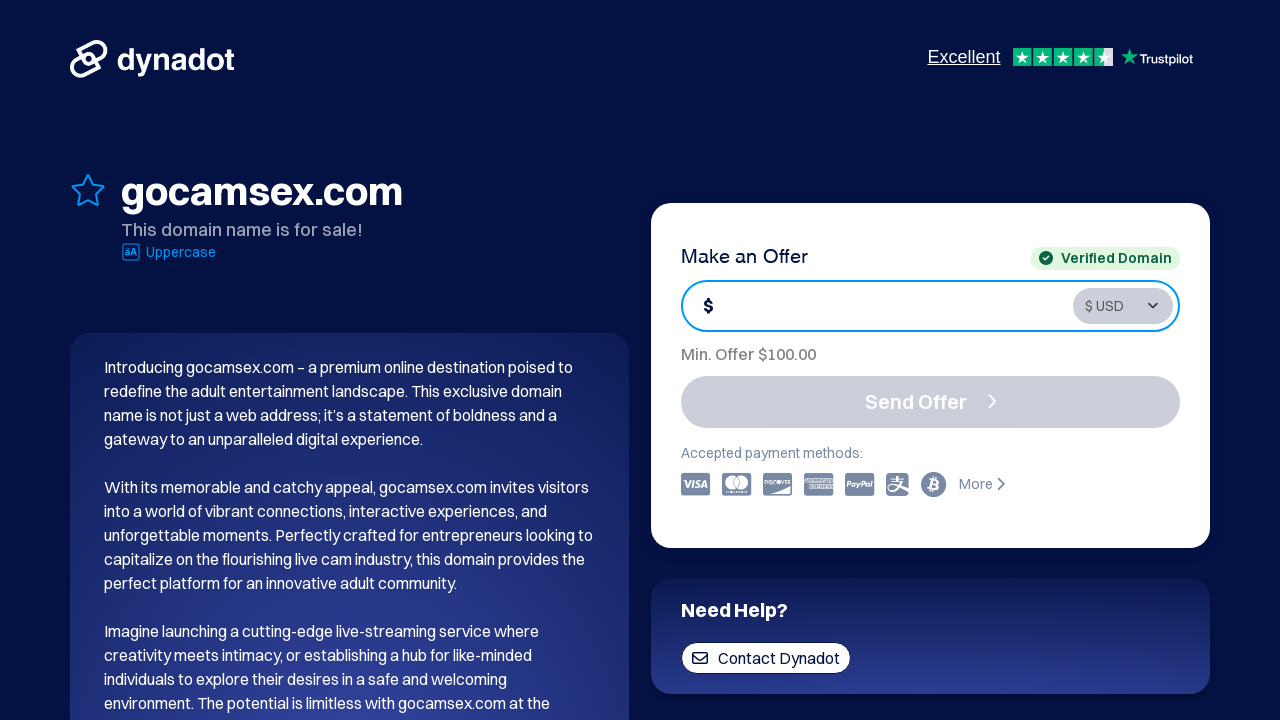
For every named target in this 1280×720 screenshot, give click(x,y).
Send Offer (931, 401)
